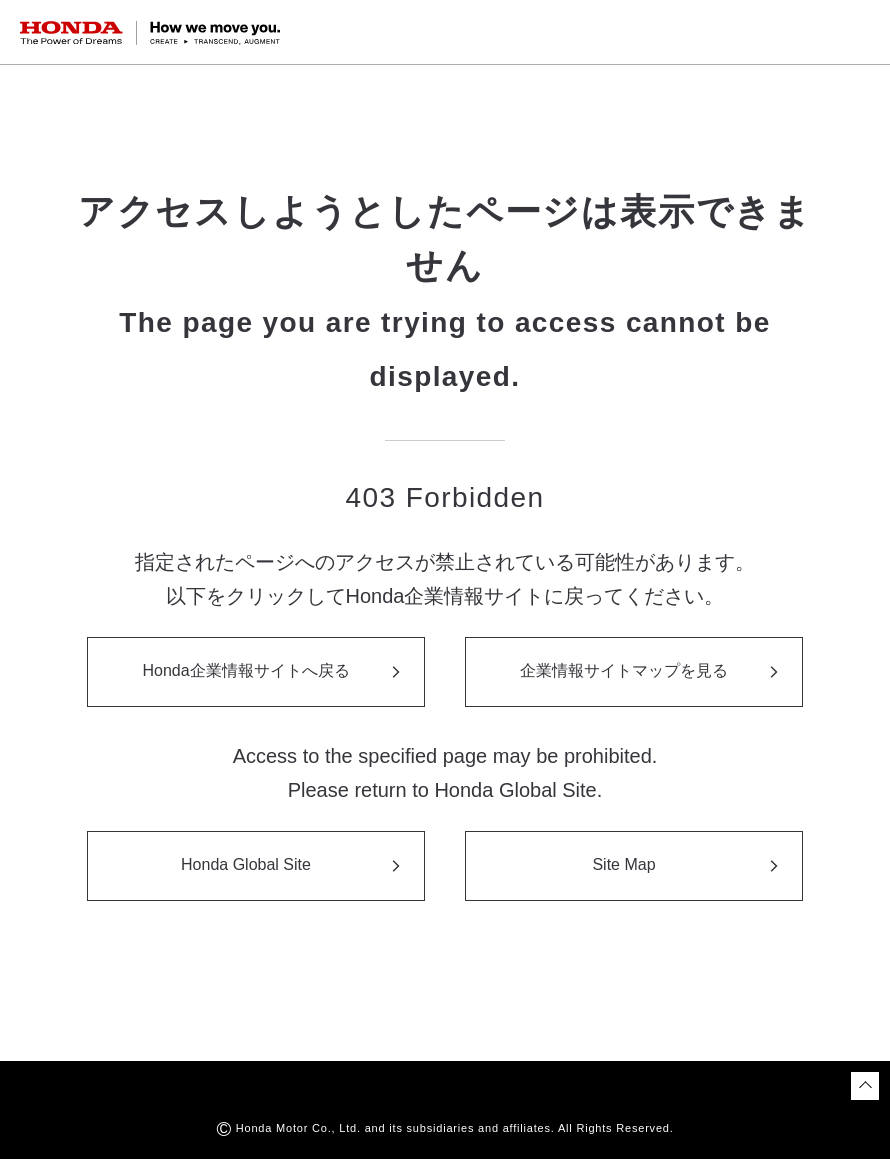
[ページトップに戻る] (865, 1086)
